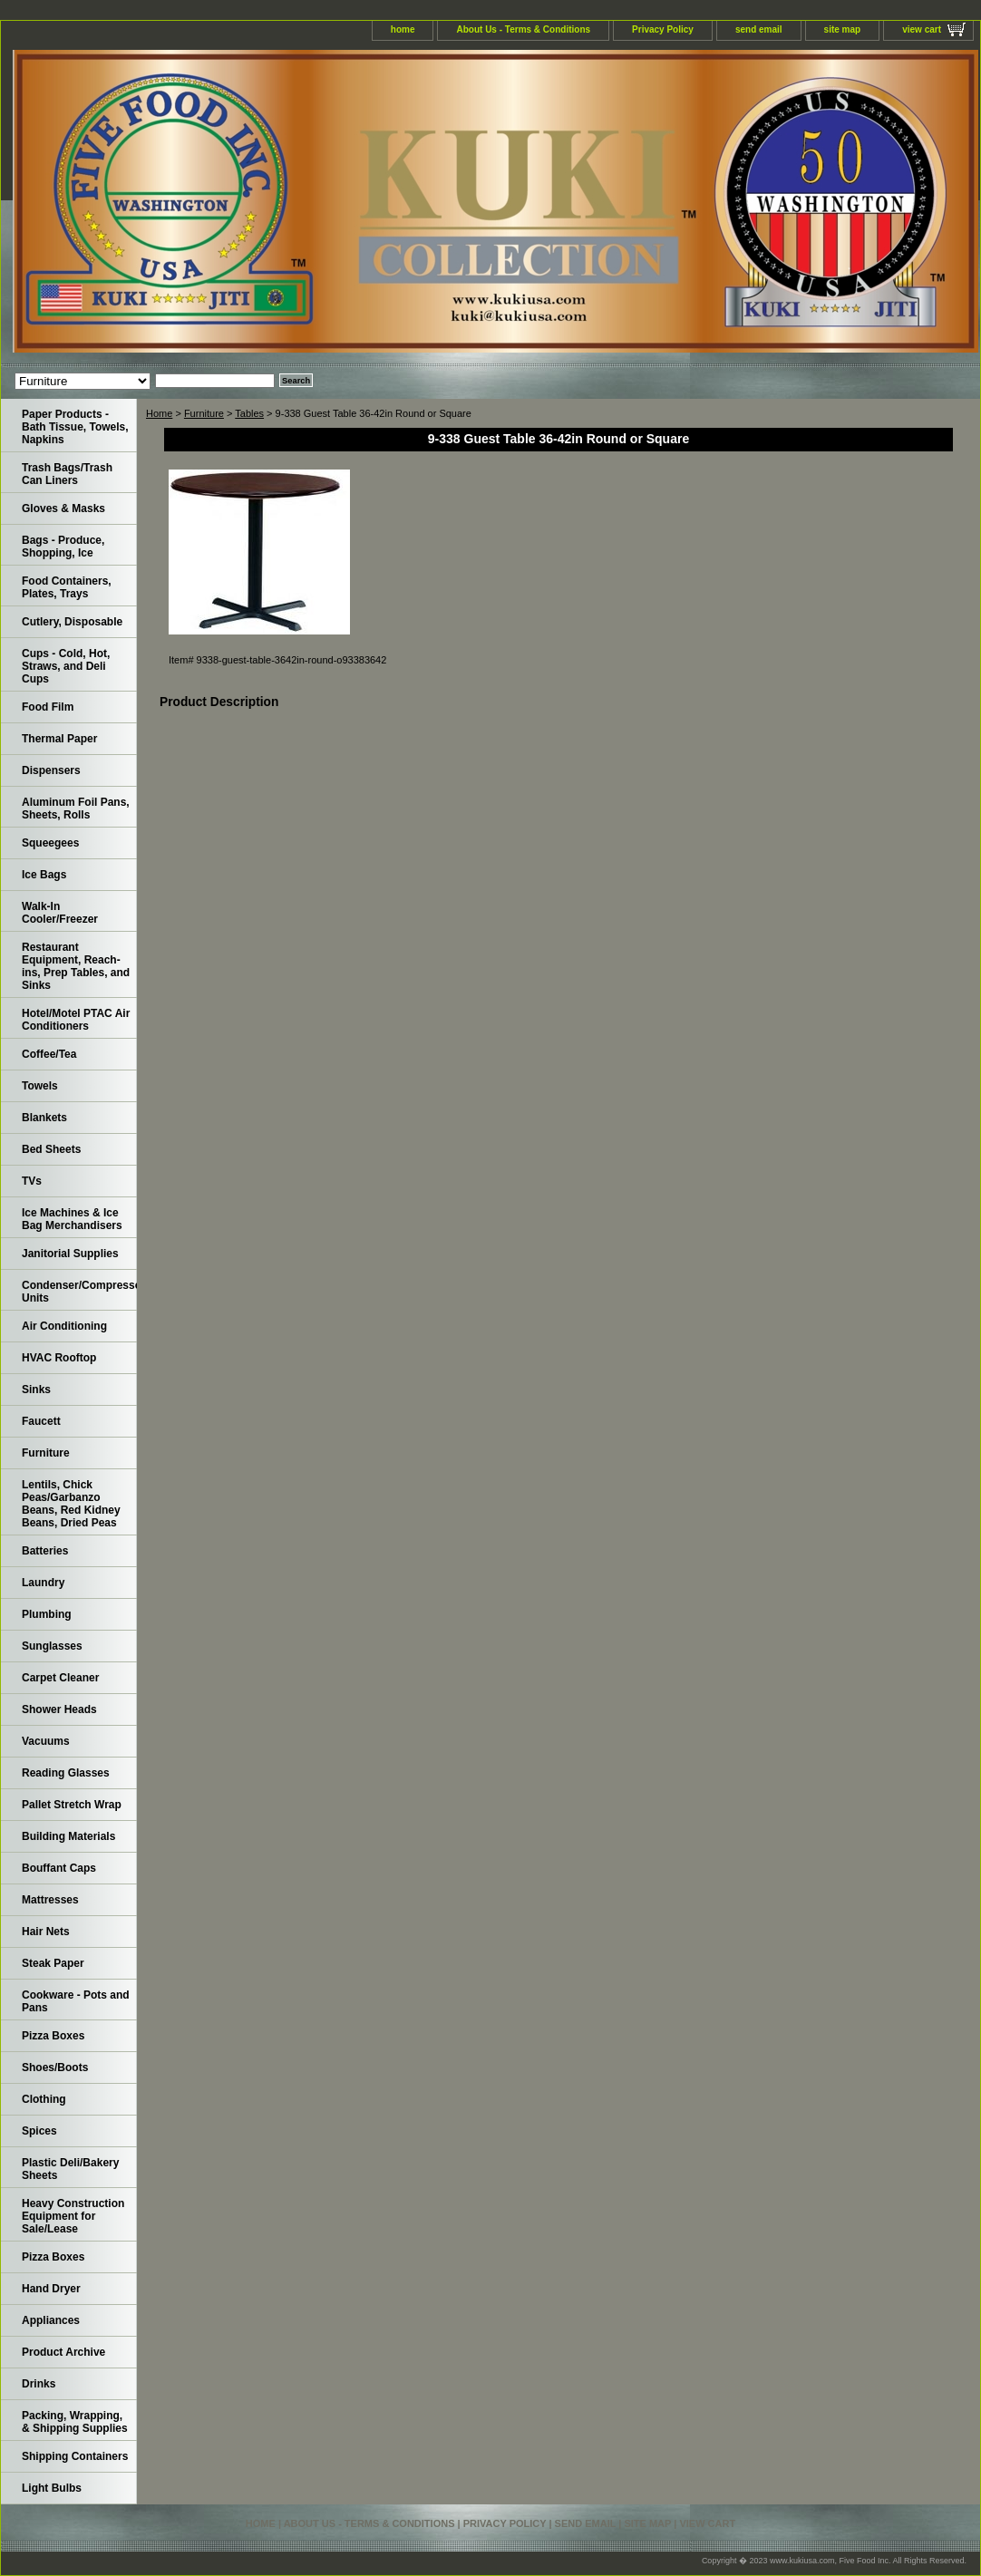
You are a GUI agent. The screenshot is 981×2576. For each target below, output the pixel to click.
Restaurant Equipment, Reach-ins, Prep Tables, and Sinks (76, 966)
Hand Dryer (51, 2288)
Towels (40, 1086)
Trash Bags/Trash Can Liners (67, 474)
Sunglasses (52, 1646)
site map (842, 29)
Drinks (38, 2383)
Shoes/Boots (55, 2067)
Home (159, 413)
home (403, 29)
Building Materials (68, 1836)
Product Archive (63, 2352)
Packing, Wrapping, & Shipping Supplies (75, 2422)
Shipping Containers (75, 2456)
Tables (249, 413)
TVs (32, 1181)
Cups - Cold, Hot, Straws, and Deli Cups (66, 666)
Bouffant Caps (59, 1868)
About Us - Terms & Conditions (523, 29)
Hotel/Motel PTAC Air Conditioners (76, 1019)
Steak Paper (53, 1963)
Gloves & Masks (63, 508)
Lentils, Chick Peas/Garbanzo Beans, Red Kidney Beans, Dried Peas (71, 1503)
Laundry (43, 1582)
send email (758, 29)
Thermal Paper (59, 738)
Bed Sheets (51, 1149)
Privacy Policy (663, 29)
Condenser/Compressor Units (79, 1291)
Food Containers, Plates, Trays (67, 587)
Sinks (36, 1389)
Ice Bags (44, 874)
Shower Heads (59, 1709)
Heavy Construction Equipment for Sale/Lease (73, 2216)
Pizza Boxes (53, 2035)
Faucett (41, 1421)
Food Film (47, 707)
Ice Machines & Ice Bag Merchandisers (72, 1219)
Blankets (44, 1117)
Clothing (44, 2099)
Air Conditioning (64, 1326)
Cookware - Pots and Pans (76, 2001)
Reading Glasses (66, 1773)
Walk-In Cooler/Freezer (60, 912)
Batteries (45, 1551)
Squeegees (50, 843)
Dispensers (51, 770)
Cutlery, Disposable (72, 621)
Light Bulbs (52, 2488)
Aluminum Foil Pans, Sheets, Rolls (76, 808)
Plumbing (47, 1614)
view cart (921, 29)
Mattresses (50, 1899)
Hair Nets (46, 1931)
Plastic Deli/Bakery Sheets (70, 2169)
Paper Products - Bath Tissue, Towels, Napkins (75, 427)
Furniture (204, 413)
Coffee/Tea (49, 1054)
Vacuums (46, 1741)
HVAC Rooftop (59, 1357)
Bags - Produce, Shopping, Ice (63, 546)
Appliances (51, 2320)
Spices (39, 2131)
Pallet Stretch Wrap (71, 1804)
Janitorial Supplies (70, 1253)
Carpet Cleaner (60, 1677)
